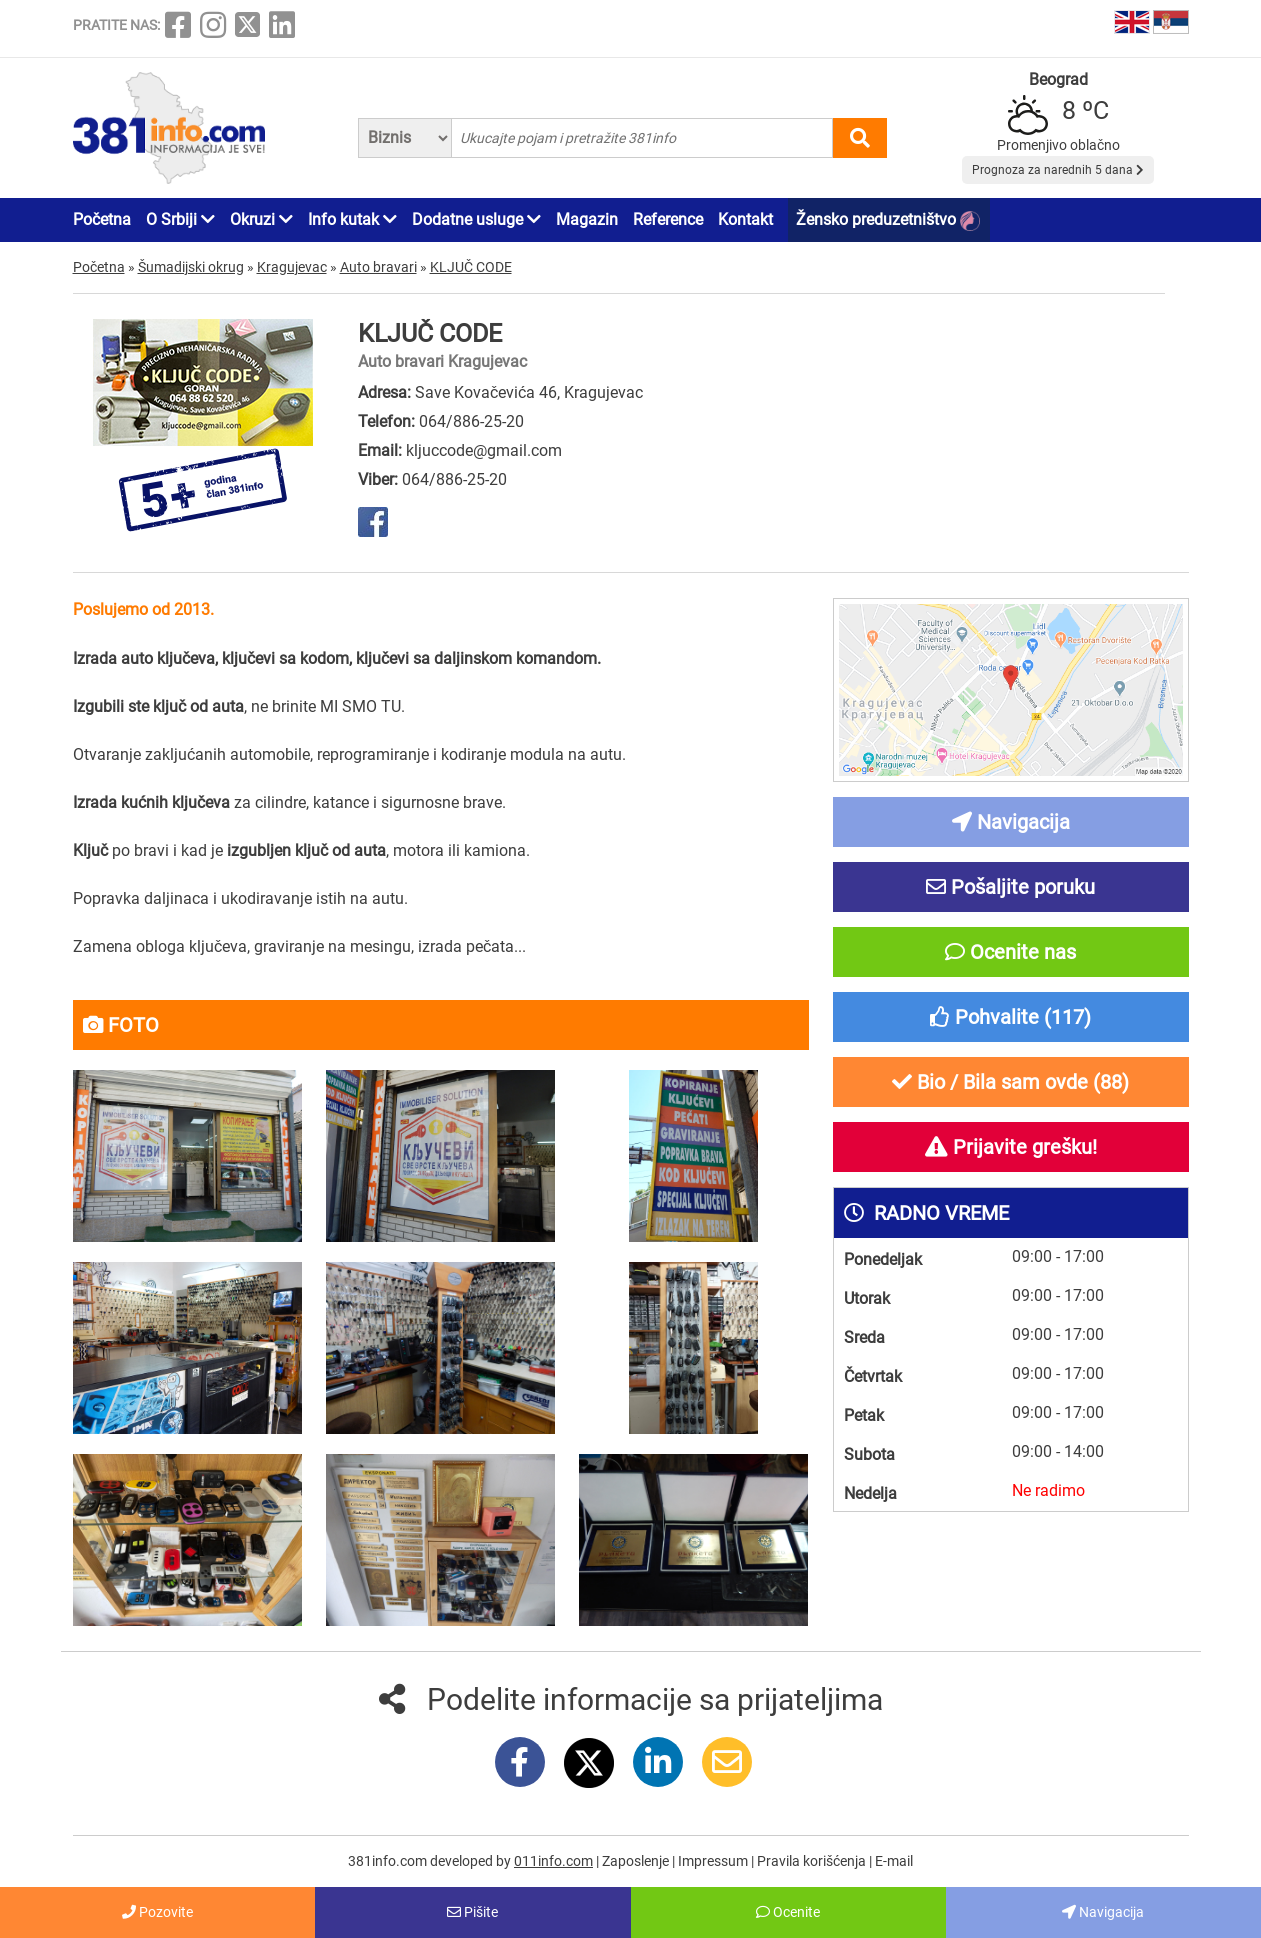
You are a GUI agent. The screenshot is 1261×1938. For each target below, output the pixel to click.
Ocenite (788, 1912)
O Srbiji (180, 219)
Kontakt (745, 219)
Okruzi (261, 219)
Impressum (714, 1861)
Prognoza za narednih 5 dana (1058, 170)
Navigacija (1103, 1912)
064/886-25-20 (471, 421)
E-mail (894, 1861)
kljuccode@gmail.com (484, 450)
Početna (102, 219)
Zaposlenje (637, 1861)
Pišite (472, 1912)
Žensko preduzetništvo (888, 220)
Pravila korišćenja (813, 1861)
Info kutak (352, 219)
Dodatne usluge (476, 219)
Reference (668, 219)
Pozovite (157, 1912)
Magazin (587, 219)
